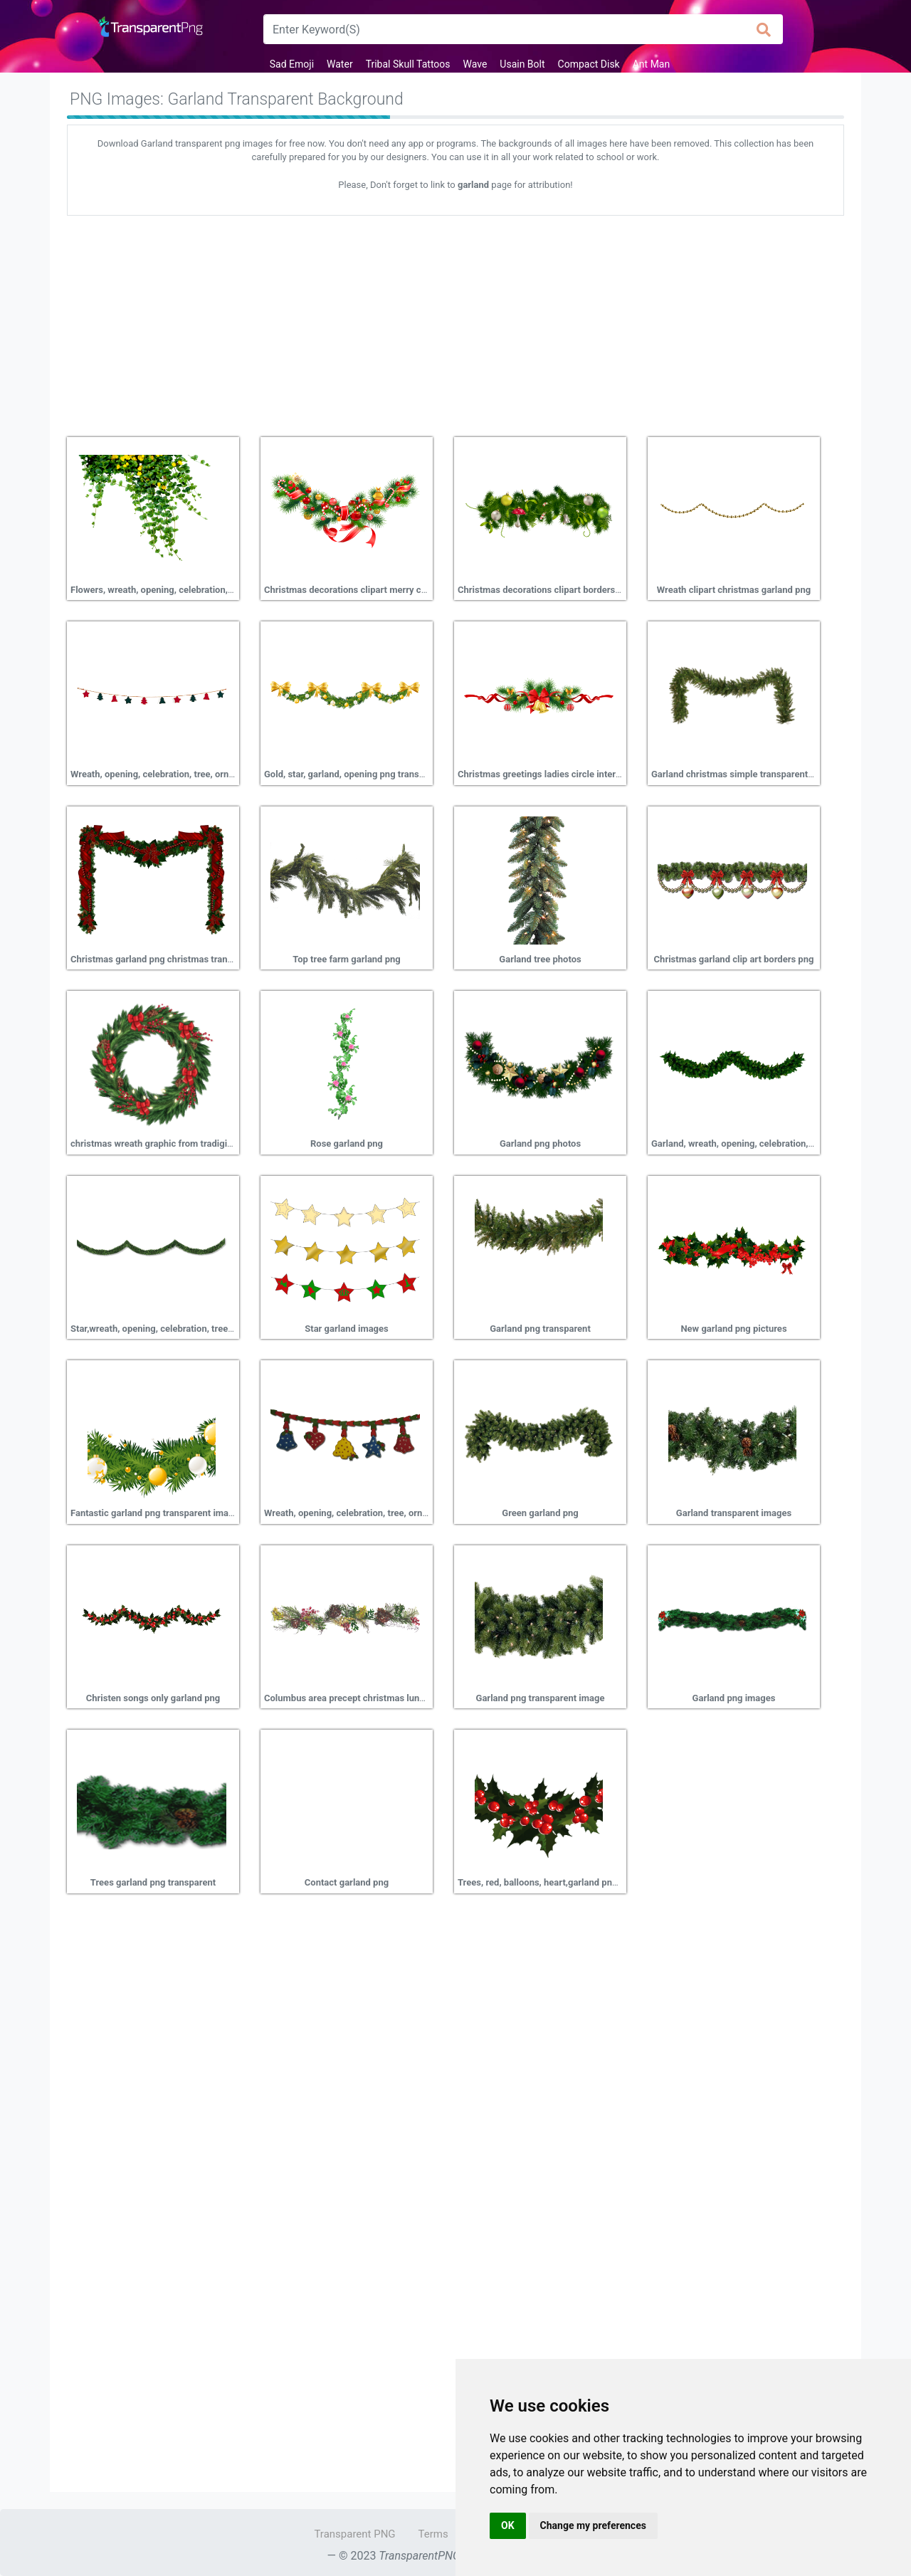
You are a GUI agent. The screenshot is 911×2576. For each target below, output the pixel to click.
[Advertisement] (455, 321)
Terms (433, 2534)
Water (340, 64)
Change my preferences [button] (593, 2525)
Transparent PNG (354, 2534)
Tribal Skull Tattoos (408, 64)
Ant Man (651, 64)
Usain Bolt (522, 64)
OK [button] (508, 2525)
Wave (475, 64)
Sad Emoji (292, 64)
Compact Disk (589, 64)
